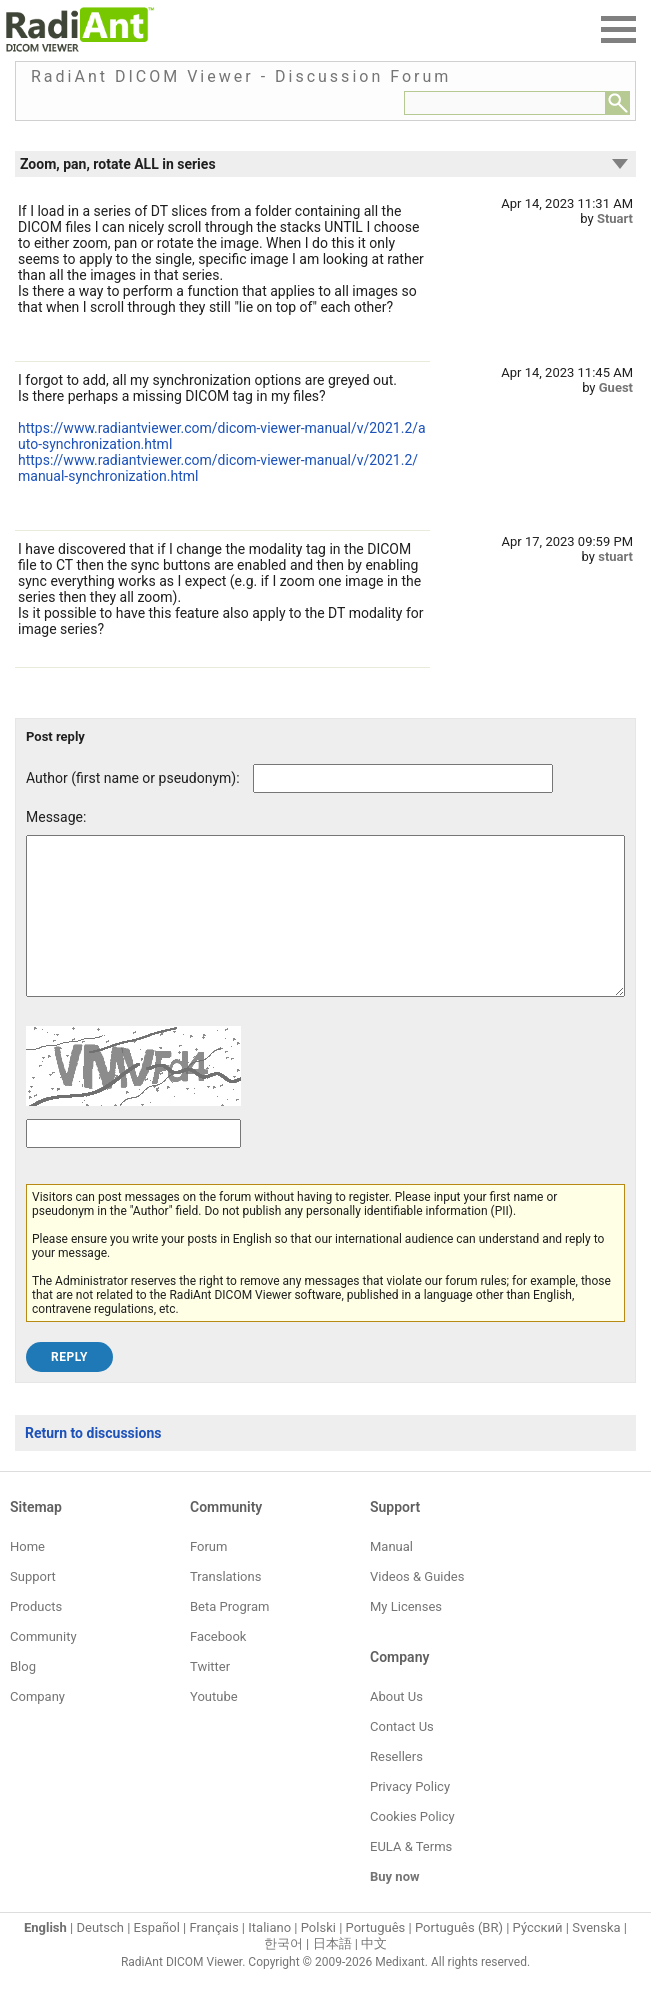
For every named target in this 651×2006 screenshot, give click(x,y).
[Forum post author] (403, 778)
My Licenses (406, 1636)
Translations (225, 1606)
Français (213, 1957)
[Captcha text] (133, 1163)
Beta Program (229, 1636)
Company (37, 1726)
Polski (318, 1957)
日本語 (332, 1973)
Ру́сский (538, 1957)
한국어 (283, 1973)
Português (376, 1957)
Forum (208, 1576)
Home (27, 1576)
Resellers (396, 1786)
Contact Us (402, 1756)
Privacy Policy (410, 1816)
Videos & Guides (417, 1606)
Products (36, 1636)
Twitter (210, 1696)
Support (33, 1606)
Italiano (269, 1957)
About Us (396, 1726)
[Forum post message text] (325, 931)
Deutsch (100, 1957)
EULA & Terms (411, 1876)
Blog (23, 1696)
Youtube (214, 1726)
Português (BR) (459, 1957)
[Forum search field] (505, 103)
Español (157, 1957)
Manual (391, 1576)
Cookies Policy (412, 1846)
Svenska (596, 1957)
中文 (374, 1973)
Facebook (218, 1666)
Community (43, 1666)
